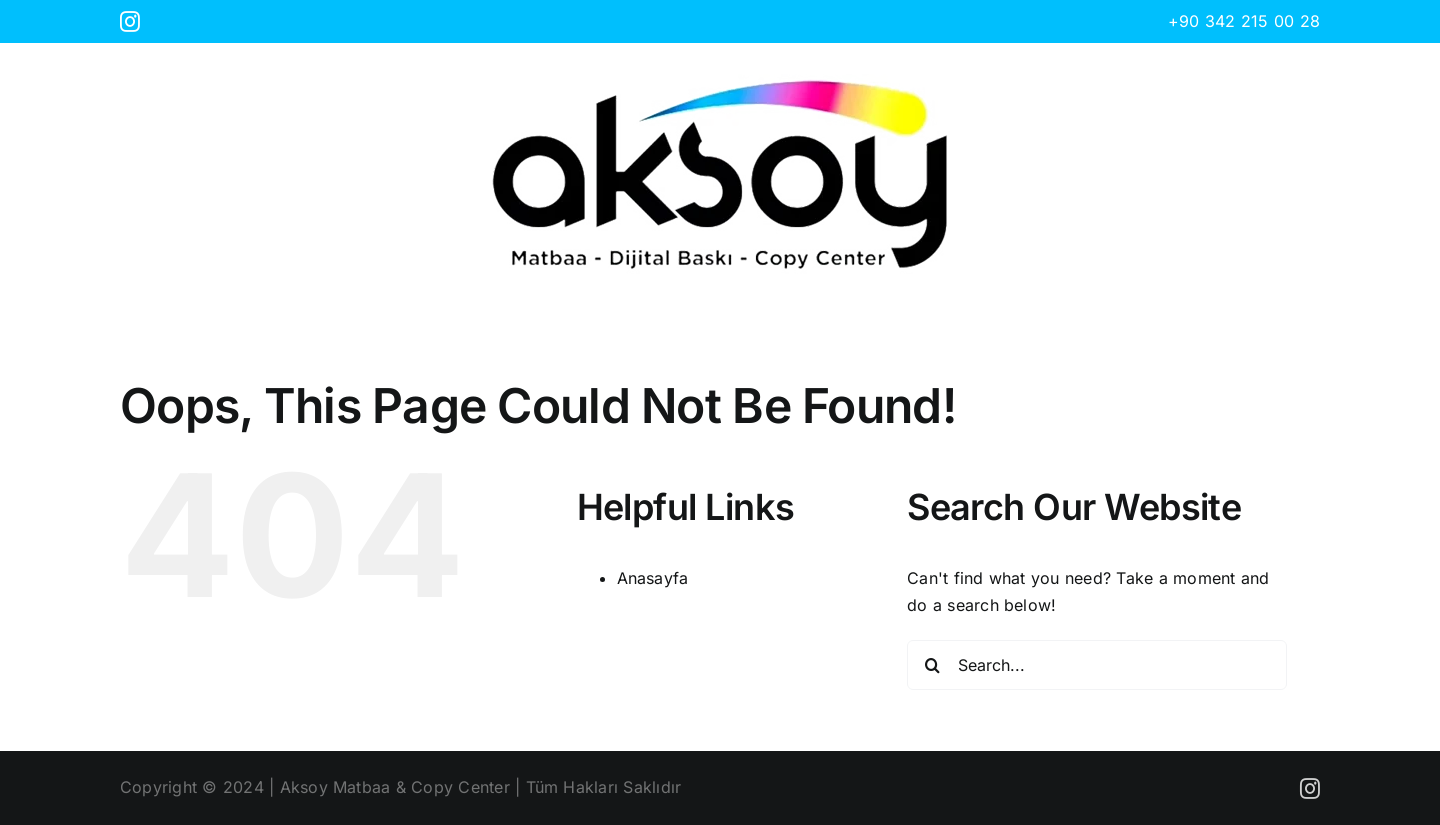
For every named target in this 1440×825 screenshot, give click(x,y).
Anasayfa (653, 578)
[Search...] (1097, 665)
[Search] (932, 665)
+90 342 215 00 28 (1244, 21)
